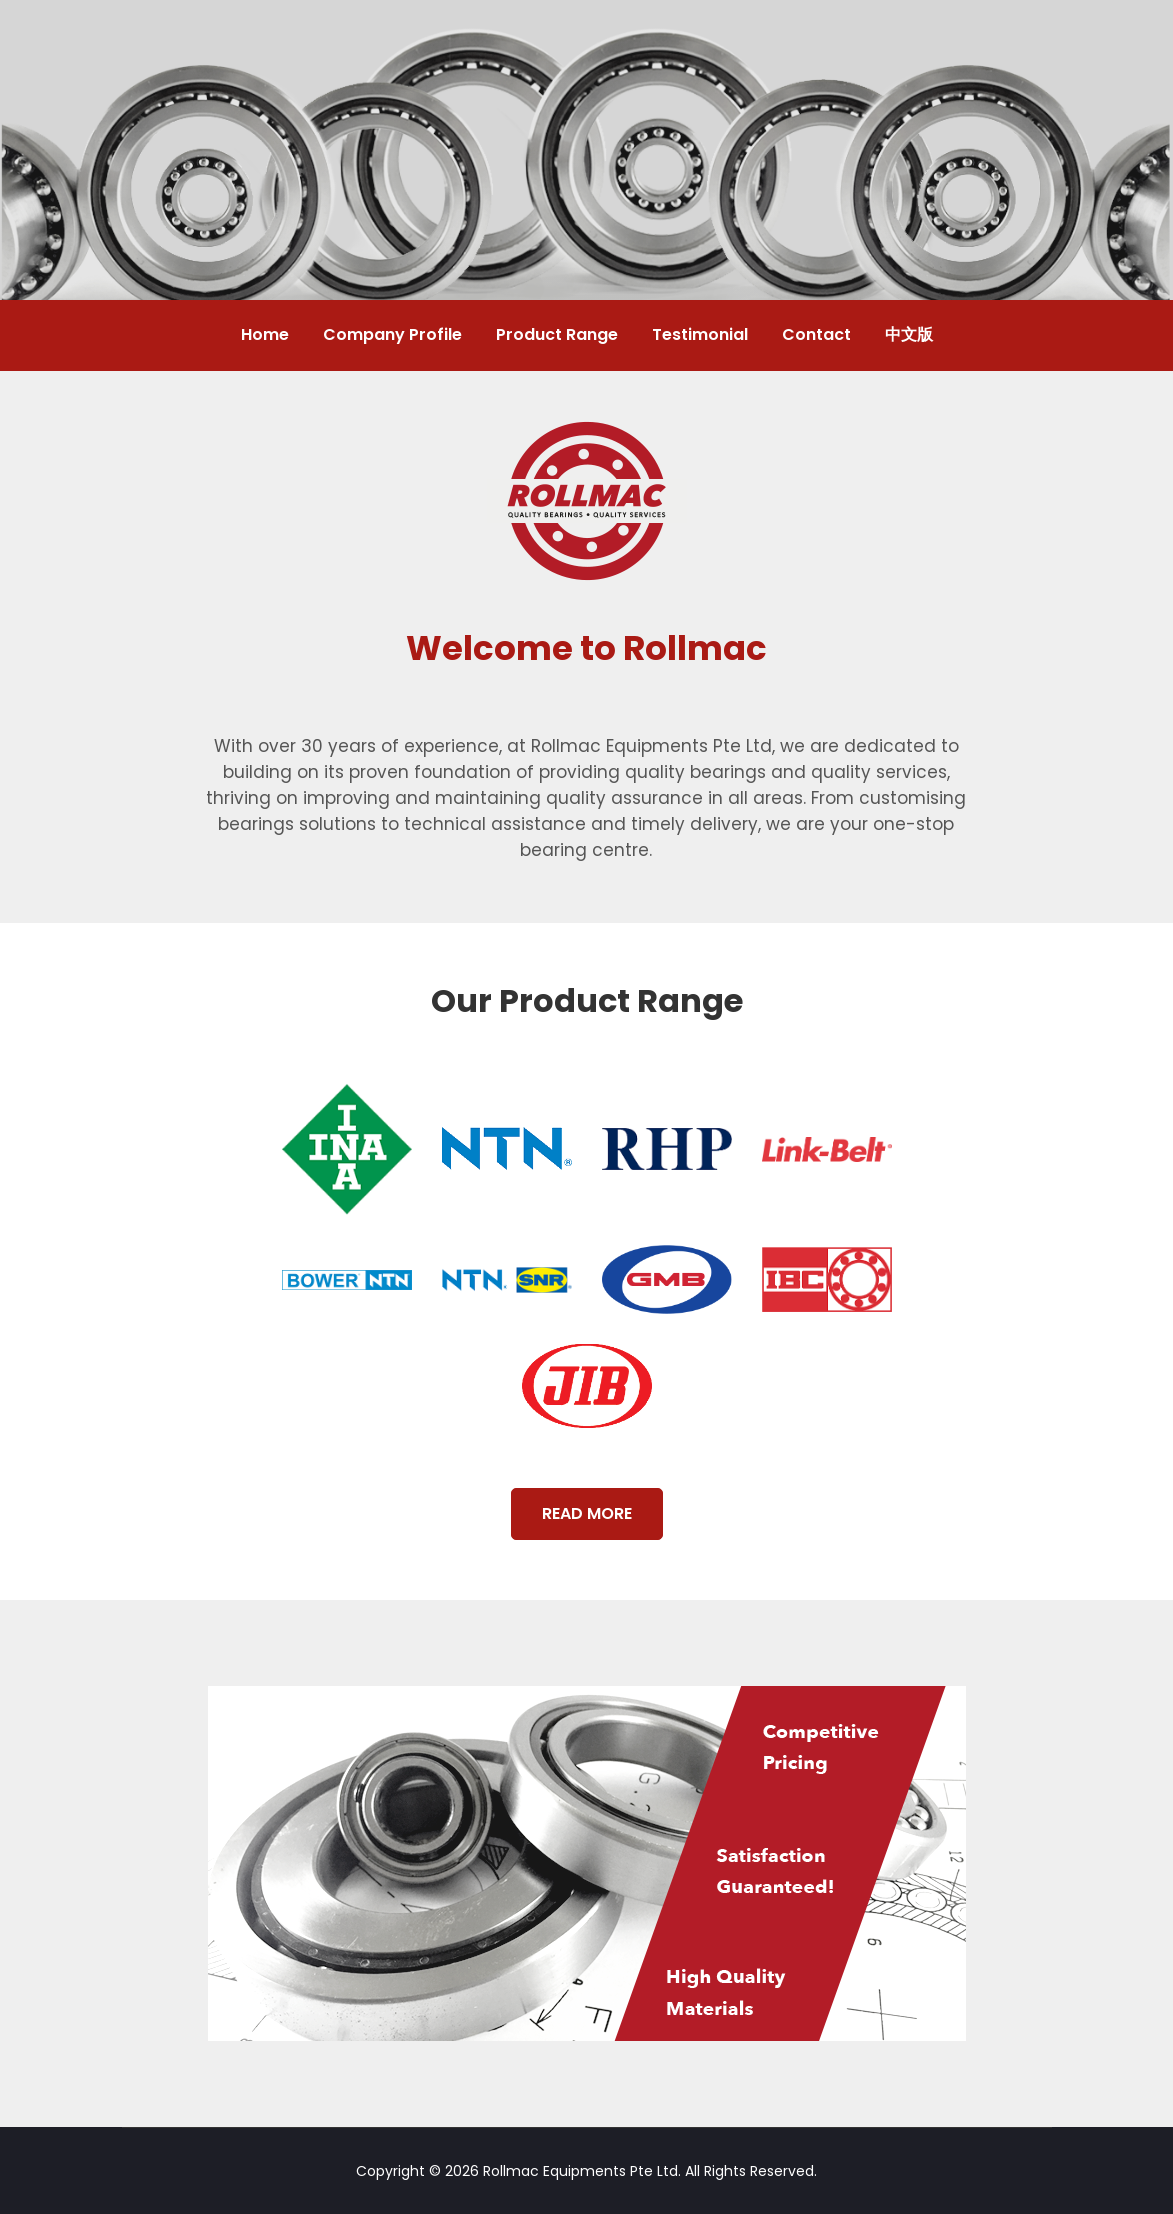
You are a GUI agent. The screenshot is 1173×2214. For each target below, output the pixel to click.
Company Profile (392, 334)
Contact (816, 334)
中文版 (909, 334)
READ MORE (587, 1513)
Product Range (557, 334)
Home (265, 334)
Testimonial (700, 334)
